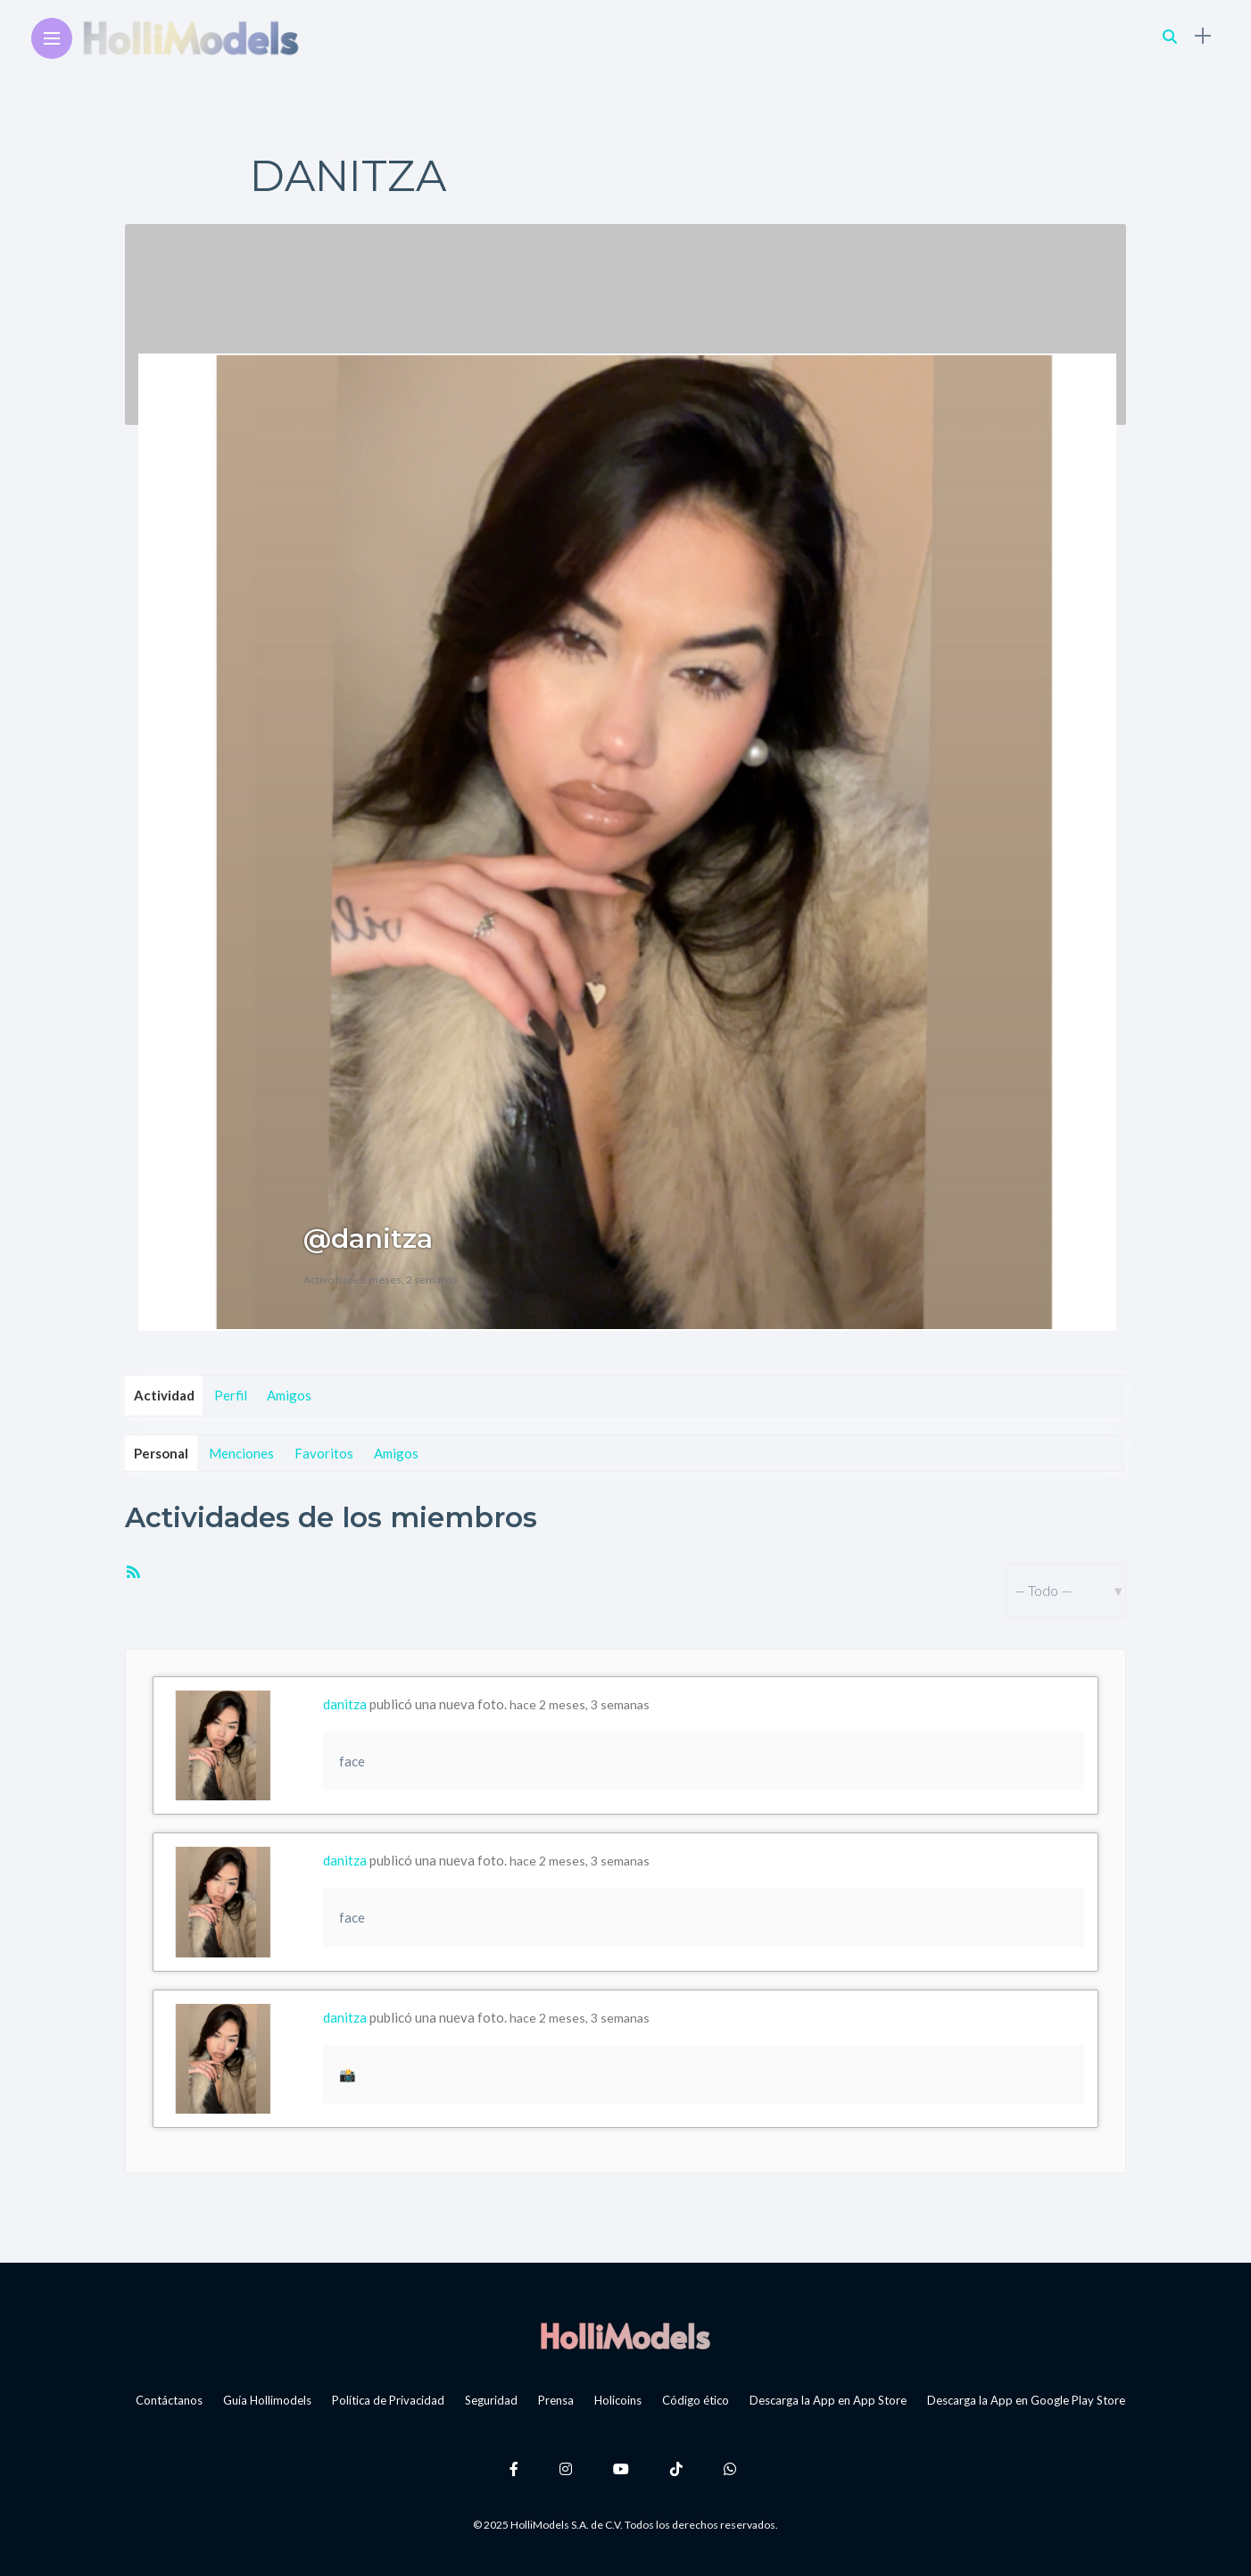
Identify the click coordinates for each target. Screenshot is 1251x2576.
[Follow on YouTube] (623, 2468)
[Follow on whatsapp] (732, 2468)
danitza (345, 1704)
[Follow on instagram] (568, 2468)
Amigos (289, 1395)
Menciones (241, 1453)
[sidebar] (1203, 36)
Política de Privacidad (388, 2400)
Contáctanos (169, 2400)
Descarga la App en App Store (828, 2400)
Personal (161, 1453)
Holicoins (618, 2400)
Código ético (695, 2400)
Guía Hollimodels (267, 2400)
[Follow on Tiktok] (679, 2468)
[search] (1170, 36)
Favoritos (323, 1453)
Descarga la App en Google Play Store (1026, 2400)
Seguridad (491, 2400)
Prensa (556, 2400)
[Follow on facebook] (517, 2468)
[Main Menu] (52, 39)
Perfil (230, 1395)
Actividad (164, 1395)
